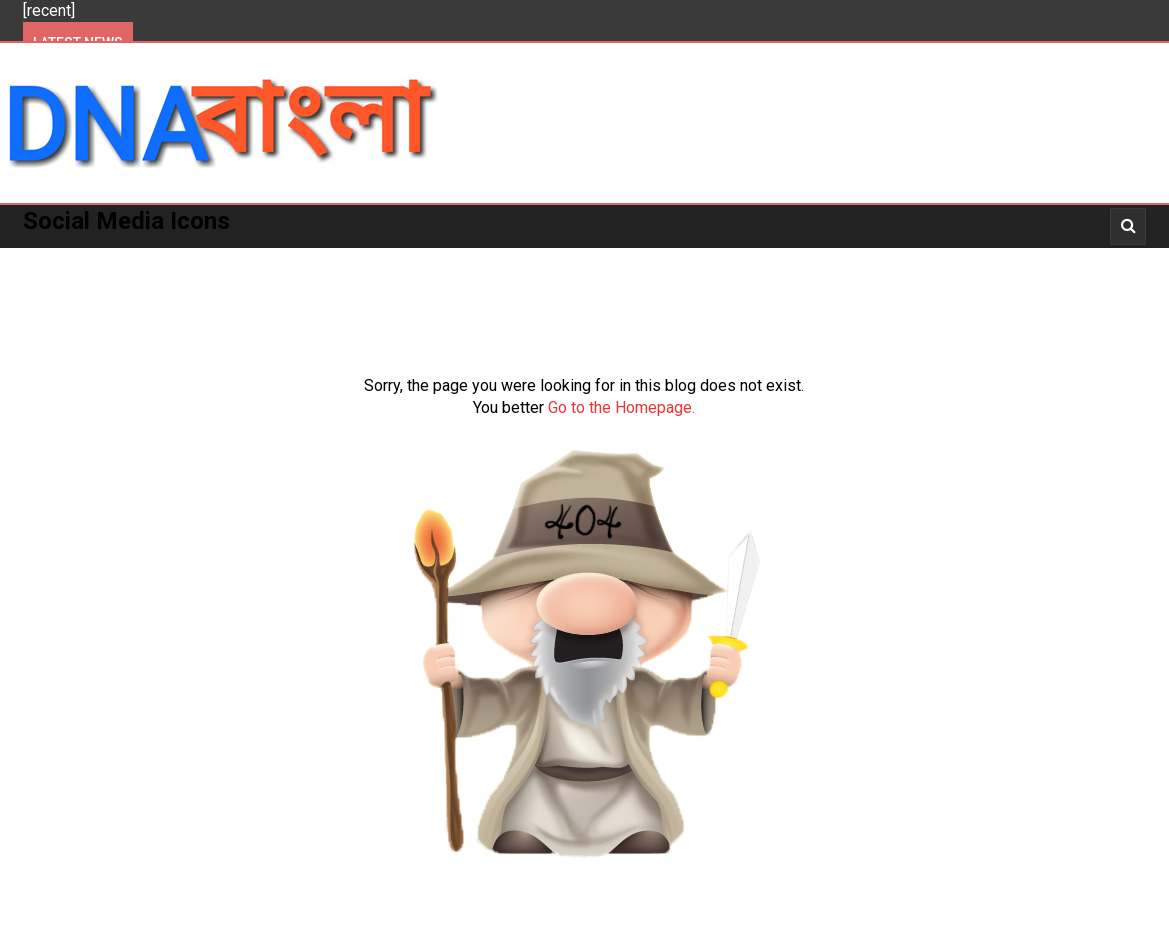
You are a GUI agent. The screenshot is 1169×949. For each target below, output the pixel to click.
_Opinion (1094, 260)
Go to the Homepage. (621, 407)
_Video (925, 260)
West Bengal (344, 260)
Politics (141, 260)
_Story (1005, 260)
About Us (73, 303)
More (620, 260)
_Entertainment (732, 260)
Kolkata (235, 260)
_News (848, 260)
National (456, 260)
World (545, 260)
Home (58, 260)
